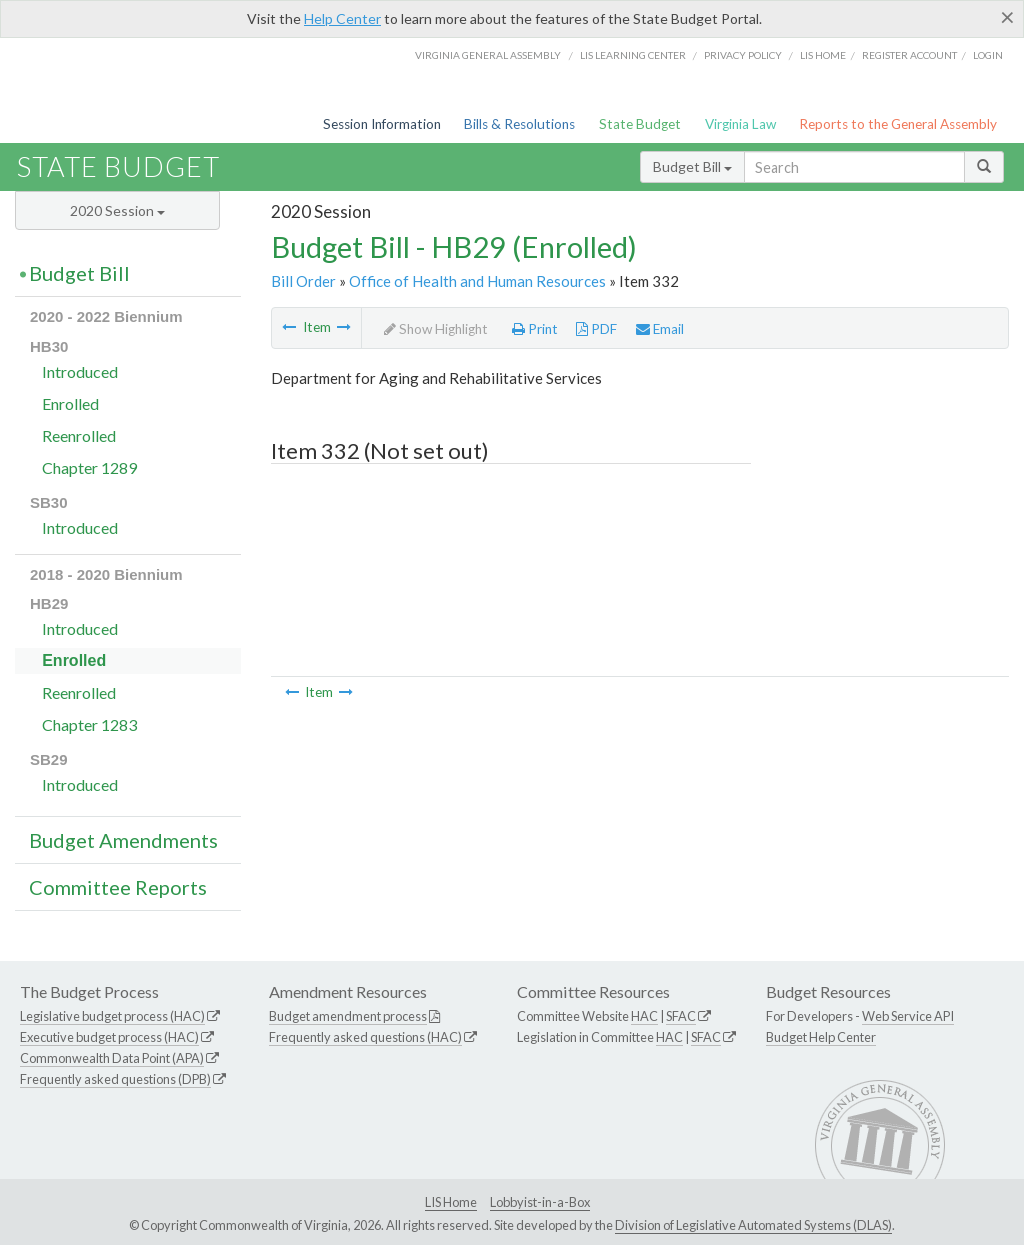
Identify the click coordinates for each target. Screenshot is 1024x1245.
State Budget (640, 124)
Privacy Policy (743, 55)
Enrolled (70, 403)
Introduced (80, 371)
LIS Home (451, 1202)
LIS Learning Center (633, 55)
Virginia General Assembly (488, 55)
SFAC (681, 1016)
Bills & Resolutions (519, 124)
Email (660, 329)
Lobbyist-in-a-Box (540, 1202)
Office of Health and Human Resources (477, 281)
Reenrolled (79, 435)
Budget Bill (692, 166)
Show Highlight (436, 329)
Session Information (382, 124)
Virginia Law (740, 124)
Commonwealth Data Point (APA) (112, 1058)
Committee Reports (118, 887)
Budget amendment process (348, 1016)
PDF (596, 329)
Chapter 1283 (89, 724)
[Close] (1007, 17)
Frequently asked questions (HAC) (365, 1037)
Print (535, 329)
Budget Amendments (123, 840)
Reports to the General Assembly (898, 124)
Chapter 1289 (89, 467)
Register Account (909, 55)
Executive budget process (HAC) (109, 1037)
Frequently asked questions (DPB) (115, 1079)
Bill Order (303, 281)
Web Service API (908, 1016)
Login (988, 55)
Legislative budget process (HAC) (112, 1016)
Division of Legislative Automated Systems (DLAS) (753, 1225)
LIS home (823, 55)
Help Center (342, 18)
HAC (644, 1016)
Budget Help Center (821, 1037)
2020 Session (117, 210)
